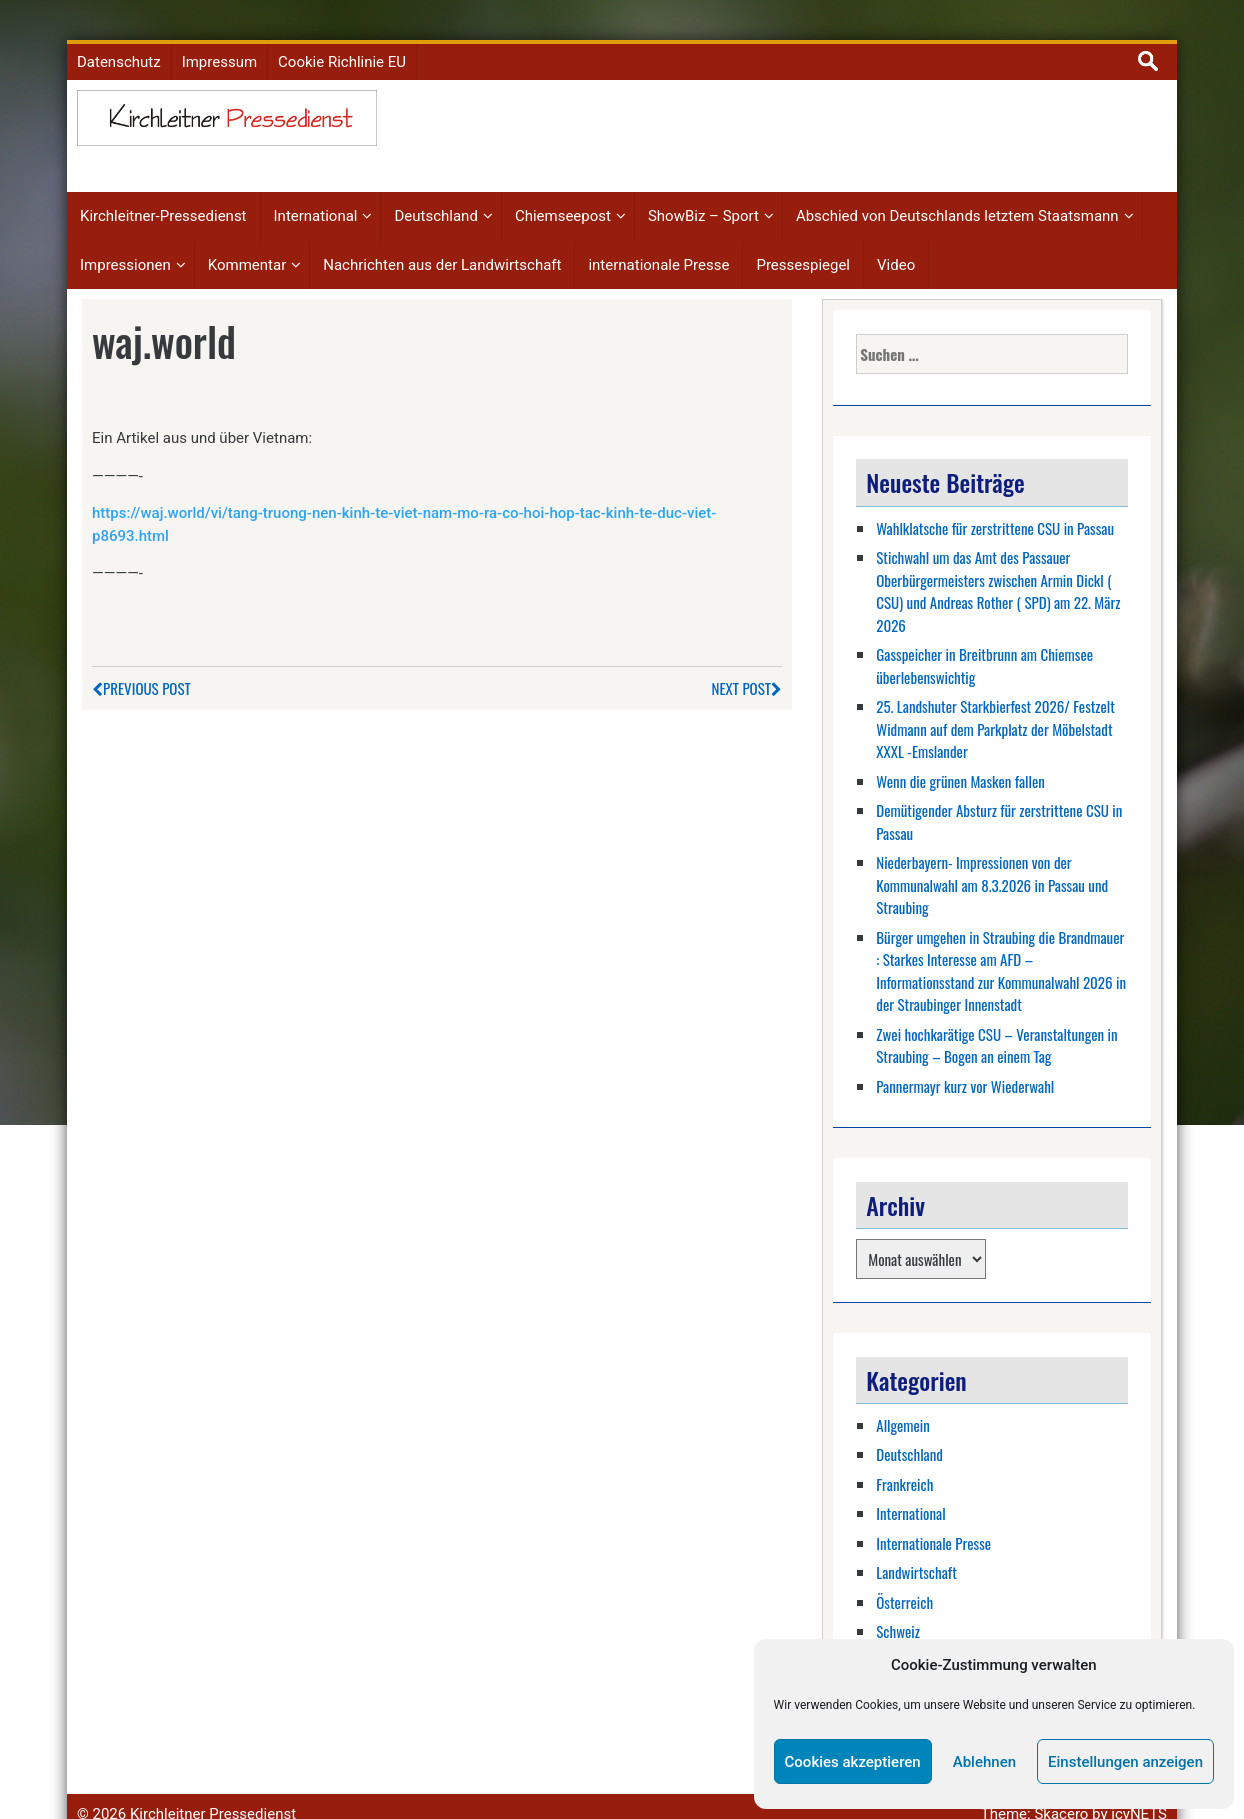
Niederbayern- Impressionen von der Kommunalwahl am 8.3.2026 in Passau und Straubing (992, 854)
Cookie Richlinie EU (342, 32)
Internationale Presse (933, 1513)
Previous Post (141, 658)
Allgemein (903, 1395)
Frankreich (904, 1454)
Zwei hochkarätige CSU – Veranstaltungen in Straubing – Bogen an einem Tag (996, 1015)
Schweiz (898, 1601)
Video (896, 235)
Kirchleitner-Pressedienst (163, 187)
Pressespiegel (803, 235)
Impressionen (125, 235)
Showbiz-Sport (915, 1631)
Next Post (747, 658)
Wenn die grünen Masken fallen (960, 751)
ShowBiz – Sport (703, 187)
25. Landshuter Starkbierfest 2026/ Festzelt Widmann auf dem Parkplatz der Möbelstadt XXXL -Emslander (995, 698)
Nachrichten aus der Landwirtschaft (442, 235)
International (316, 187)
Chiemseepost (563, 187)
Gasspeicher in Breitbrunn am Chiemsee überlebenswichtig (984, 635)
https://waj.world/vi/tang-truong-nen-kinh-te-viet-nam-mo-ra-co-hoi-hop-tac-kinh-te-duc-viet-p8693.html (404, 494)
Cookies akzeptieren (853, 1762)
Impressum (219, 32)
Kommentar (247, 235)
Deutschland (435, 187)
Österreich (904, 1572)
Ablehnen (984, 1762)
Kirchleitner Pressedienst (213, 1784)
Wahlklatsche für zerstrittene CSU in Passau (995, 498)
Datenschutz (119, 32)
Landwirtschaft (916, 1542)
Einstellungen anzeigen (1125, 1762)
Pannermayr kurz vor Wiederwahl (965, 1056)
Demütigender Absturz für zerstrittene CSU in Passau (999, 791)
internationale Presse (658, 235)
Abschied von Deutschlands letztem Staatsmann (957, 187)
